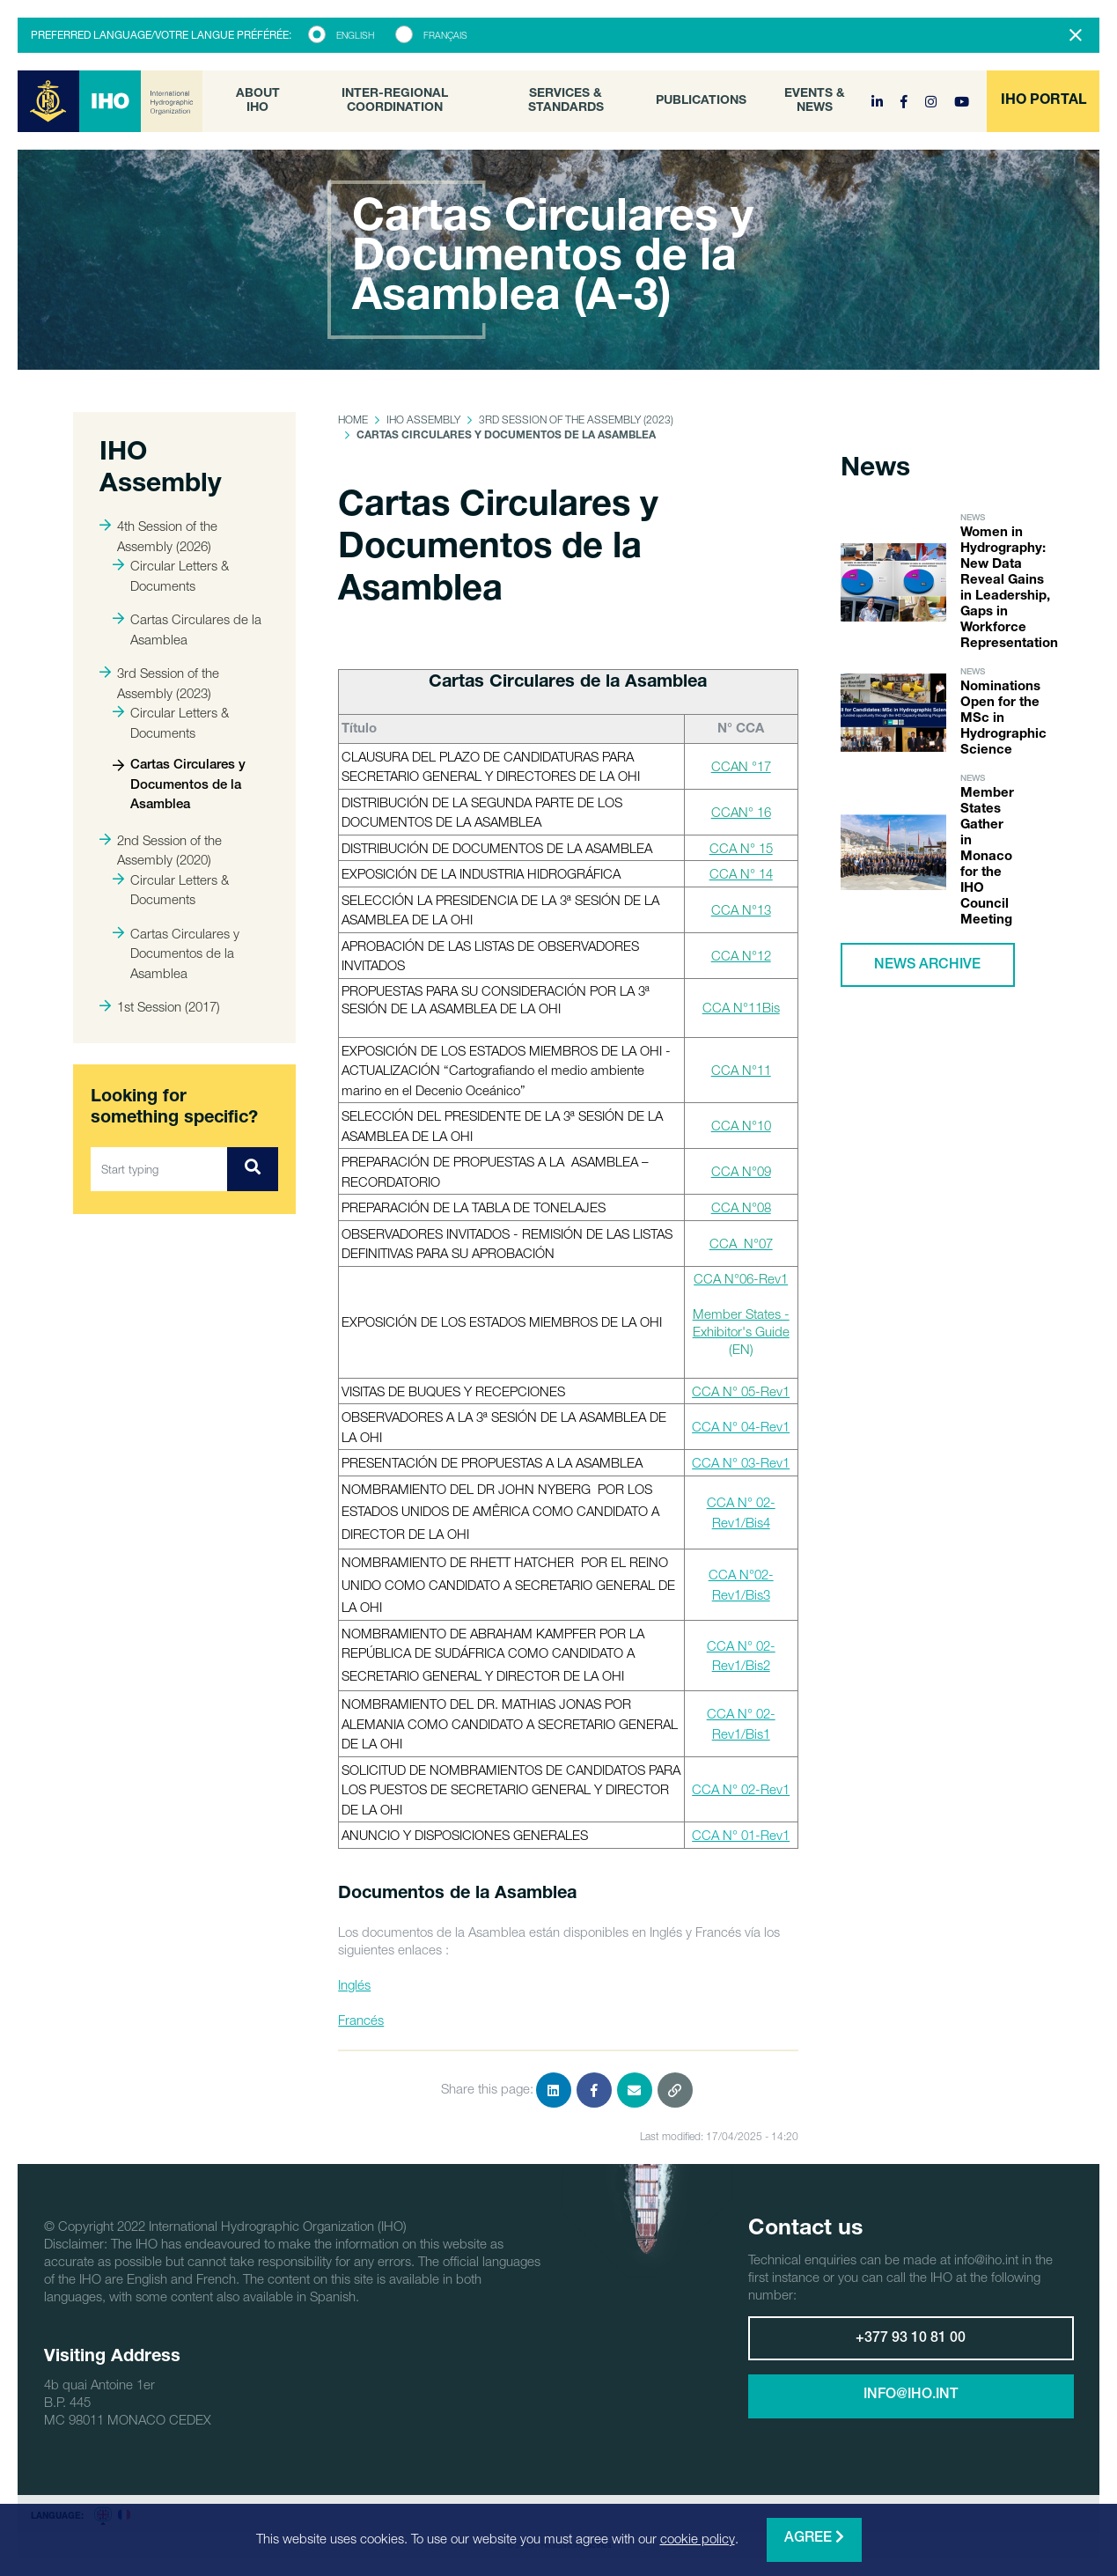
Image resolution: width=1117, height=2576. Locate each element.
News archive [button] (927, 966)
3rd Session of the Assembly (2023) (159, 683)
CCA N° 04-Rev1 (741, 1426)
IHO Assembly (423, 419)
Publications (701, 101)
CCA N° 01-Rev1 (741, 1835)
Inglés (354, 1984)
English (355, 35)
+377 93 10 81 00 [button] (911, 2339)
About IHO (258, 101)
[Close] (1075, 35)
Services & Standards (566, 101)
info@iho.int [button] (910, 2395)
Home (353, 419)
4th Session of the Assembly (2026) (158, 536)
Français (445, 35)
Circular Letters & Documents (171, 575)
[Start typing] (159, 1169)
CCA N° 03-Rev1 (741, 1462)
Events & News (814, 101)
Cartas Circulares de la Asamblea (187, 629)
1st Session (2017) (159, 1006)
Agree (814, 2537)
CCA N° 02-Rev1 (741, 1789)
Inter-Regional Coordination (395, 101)
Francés (361, 2020)
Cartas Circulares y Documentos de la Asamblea (179, 785)
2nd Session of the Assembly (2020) (160, 850)
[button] (1043, 101)
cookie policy (697, 2538)
